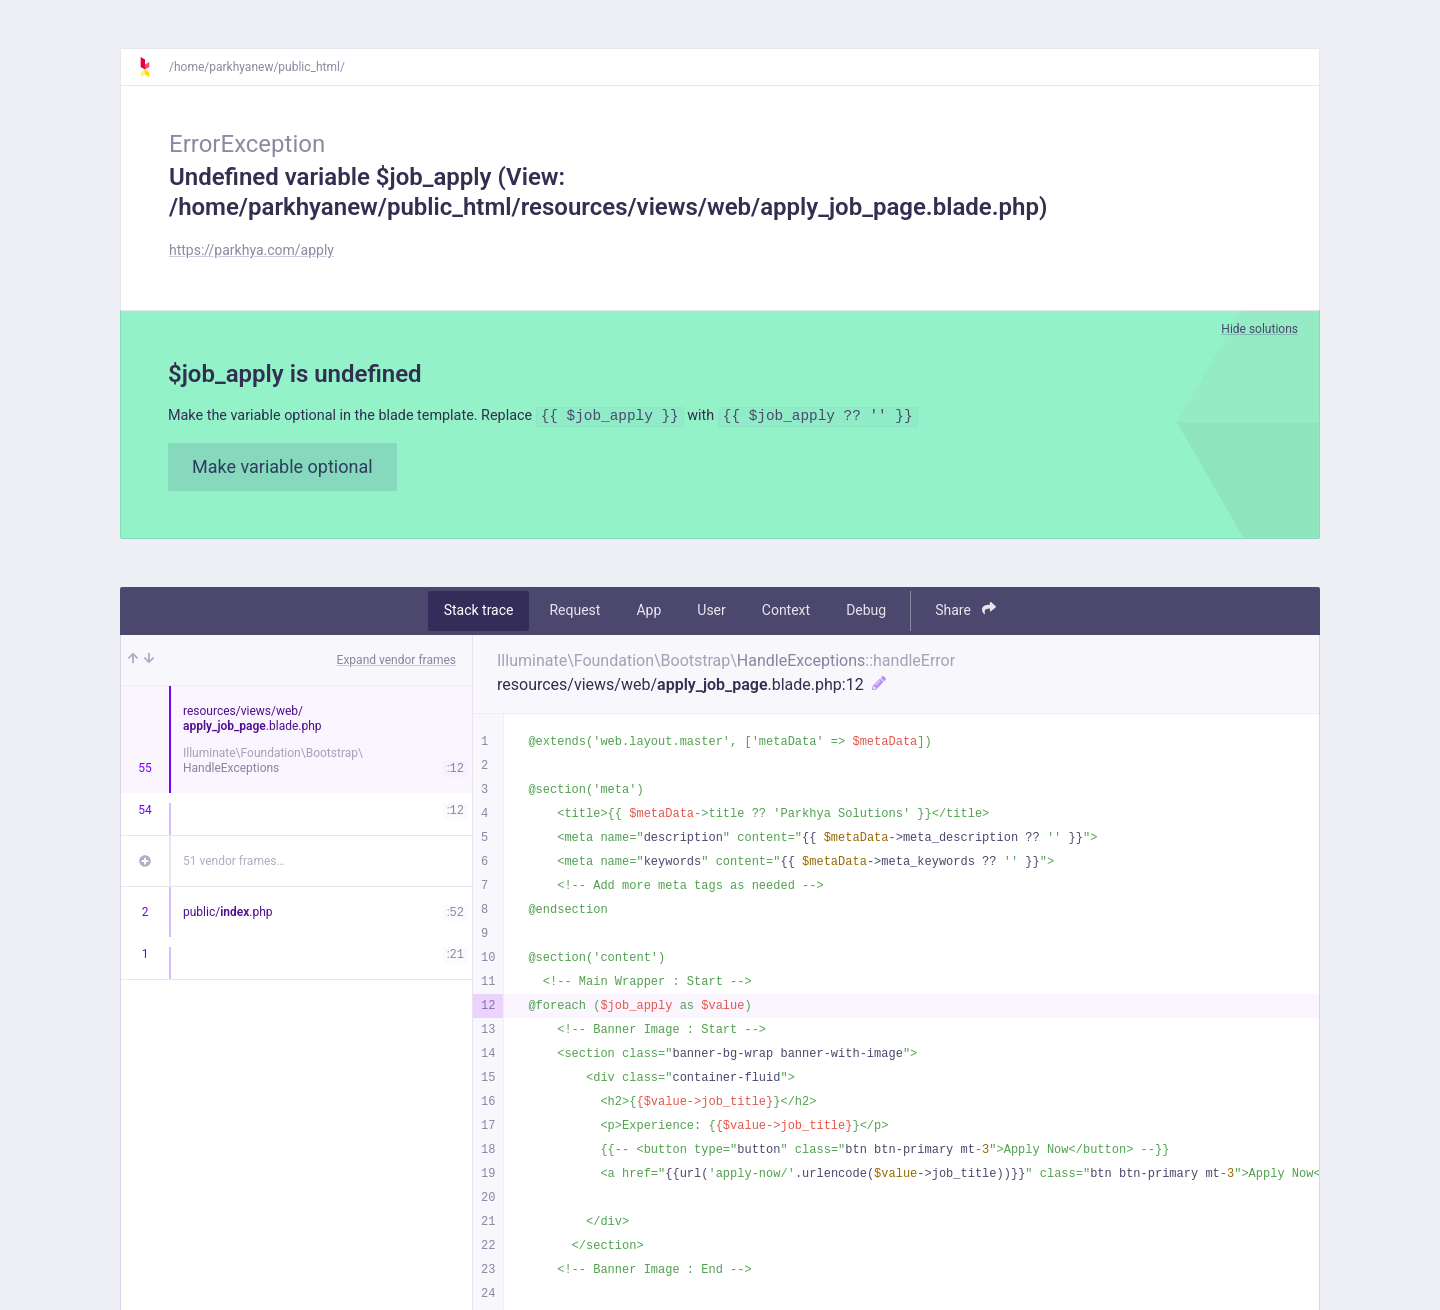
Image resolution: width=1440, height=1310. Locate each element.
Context (786, 613)
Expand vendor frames (396, 662)
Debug (866, 613)
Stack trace (479, 613)
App (648, 613)
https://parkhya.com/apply (251, 250)
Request (574, 613)
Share (965, 612)
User (711, 613)
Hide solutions (1259, 329)
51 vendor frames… (233, 863)
